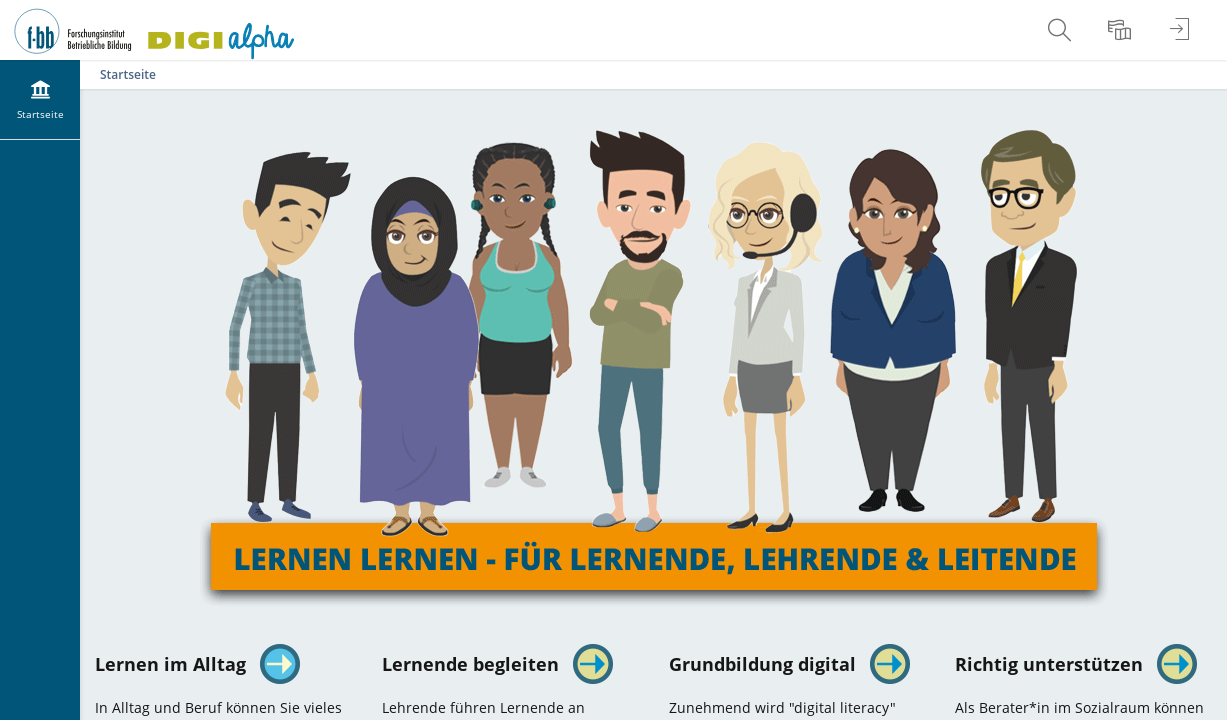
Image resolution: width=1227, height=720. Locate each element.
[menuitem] (1062, 30)
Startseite (128, 74)
